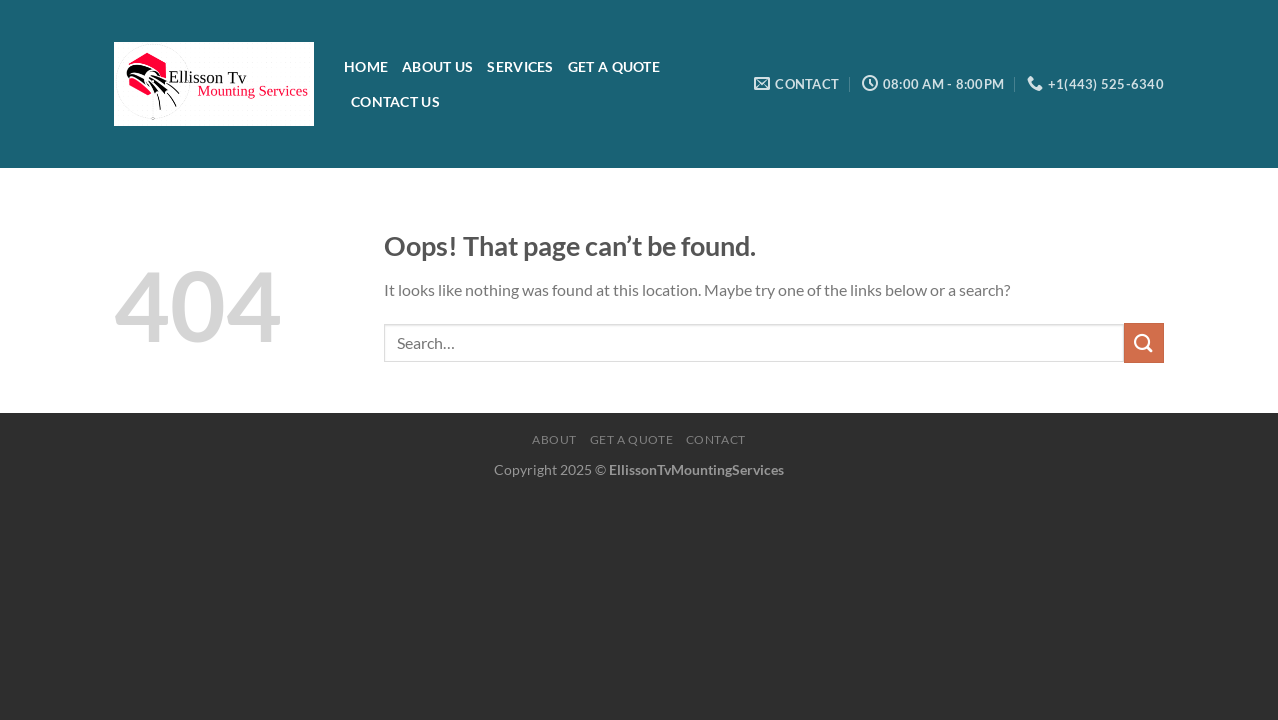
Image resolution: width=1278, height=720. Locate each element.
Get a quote (632, 439)
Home (366, 66)
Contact (716, 439)
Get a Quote (614, 66)
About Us (437, 66)
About (554, 439)
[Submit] (1144, 342)
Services (520, 66)
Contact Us (395, 101)
